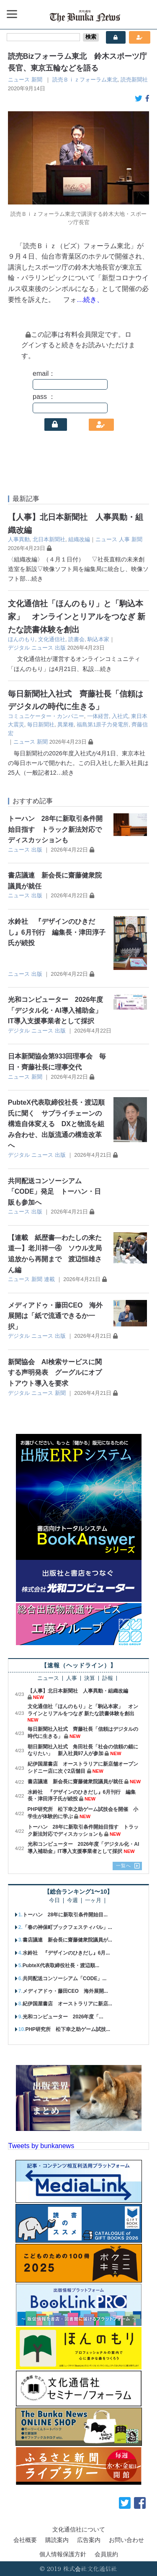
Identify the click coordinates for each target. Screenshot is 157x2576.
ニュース (19, 79)
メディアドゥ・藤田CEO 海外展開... (65, 1991)
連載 (49, 1279)
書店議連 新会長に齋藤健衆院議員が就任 (75, 1782)
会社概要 (25, 2540)
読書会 (76, 639)
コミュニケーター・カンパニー (46, 716)
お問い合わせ (126, 2540)
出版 (60, 648)
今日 (54, 1900)
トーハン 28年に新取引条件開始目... (65, 1915)
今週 (72, 1900)
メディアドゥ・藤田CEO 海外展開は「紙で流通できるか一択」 (55, 1316)
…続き (34, 578)
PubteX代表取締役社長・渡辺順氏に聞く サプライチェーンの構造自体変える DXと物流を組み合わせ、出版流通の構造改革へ (56, 1124)
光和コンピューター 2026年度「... (63, 2017)
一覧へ (123, 1865)
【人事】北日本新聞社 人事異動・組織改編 (78, 1691)
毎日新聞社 (40, 724)
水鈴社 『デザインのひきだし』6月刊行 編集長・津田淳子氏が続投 (57, 932)
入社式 (120, 716)
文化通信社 (51, 639)
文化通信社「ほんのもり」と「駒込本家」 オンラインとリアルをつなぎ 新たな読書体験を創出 (76, 616)
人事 (124, 539)
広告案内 (88, 2540)
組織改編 (79, 539)
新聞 (36, 79)
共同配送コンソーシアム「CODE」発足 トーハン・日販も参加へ (54, 1191)
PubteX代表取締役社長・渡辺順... (61, 1965)
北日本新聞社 (49, 539)
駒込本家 (98, 639)
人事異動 (19, 539)
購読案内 (57, 2540)
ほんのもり (21, 639)
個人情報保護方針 (62, 2554)
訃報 (107, 1678)
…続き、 (90, 299)
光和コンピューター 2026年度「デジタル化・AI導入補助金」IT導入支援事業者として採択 (55, 1010)
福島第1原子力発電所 (103, 724)
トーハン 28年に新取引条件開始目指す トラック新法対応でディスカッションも (55, 829)
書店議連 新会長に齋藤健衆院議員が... (67, 1940)
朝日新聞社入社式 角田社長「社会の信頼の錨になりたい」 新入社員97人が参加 (83, 1750)
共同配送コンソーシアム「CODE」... (65, 1978)
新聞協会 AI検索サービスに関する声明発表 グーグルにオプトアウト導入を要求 (55, 1372)
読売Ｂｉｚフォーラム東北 (85, 79)
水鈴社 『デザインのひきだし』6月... (66, 1953)
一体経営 (98, 716)
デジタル (19, 648)
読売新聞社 (134, 79)
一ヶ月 (93, 1900)
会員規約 (106, 2554)
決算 (89, 1678)
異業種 (65, 724)
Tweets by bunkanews (41, 2145)
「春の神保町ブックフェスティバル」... (67, 1927)
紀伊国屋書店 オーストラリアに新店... (67, 2004)
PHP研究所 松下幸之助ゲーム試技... (67, 2029)
